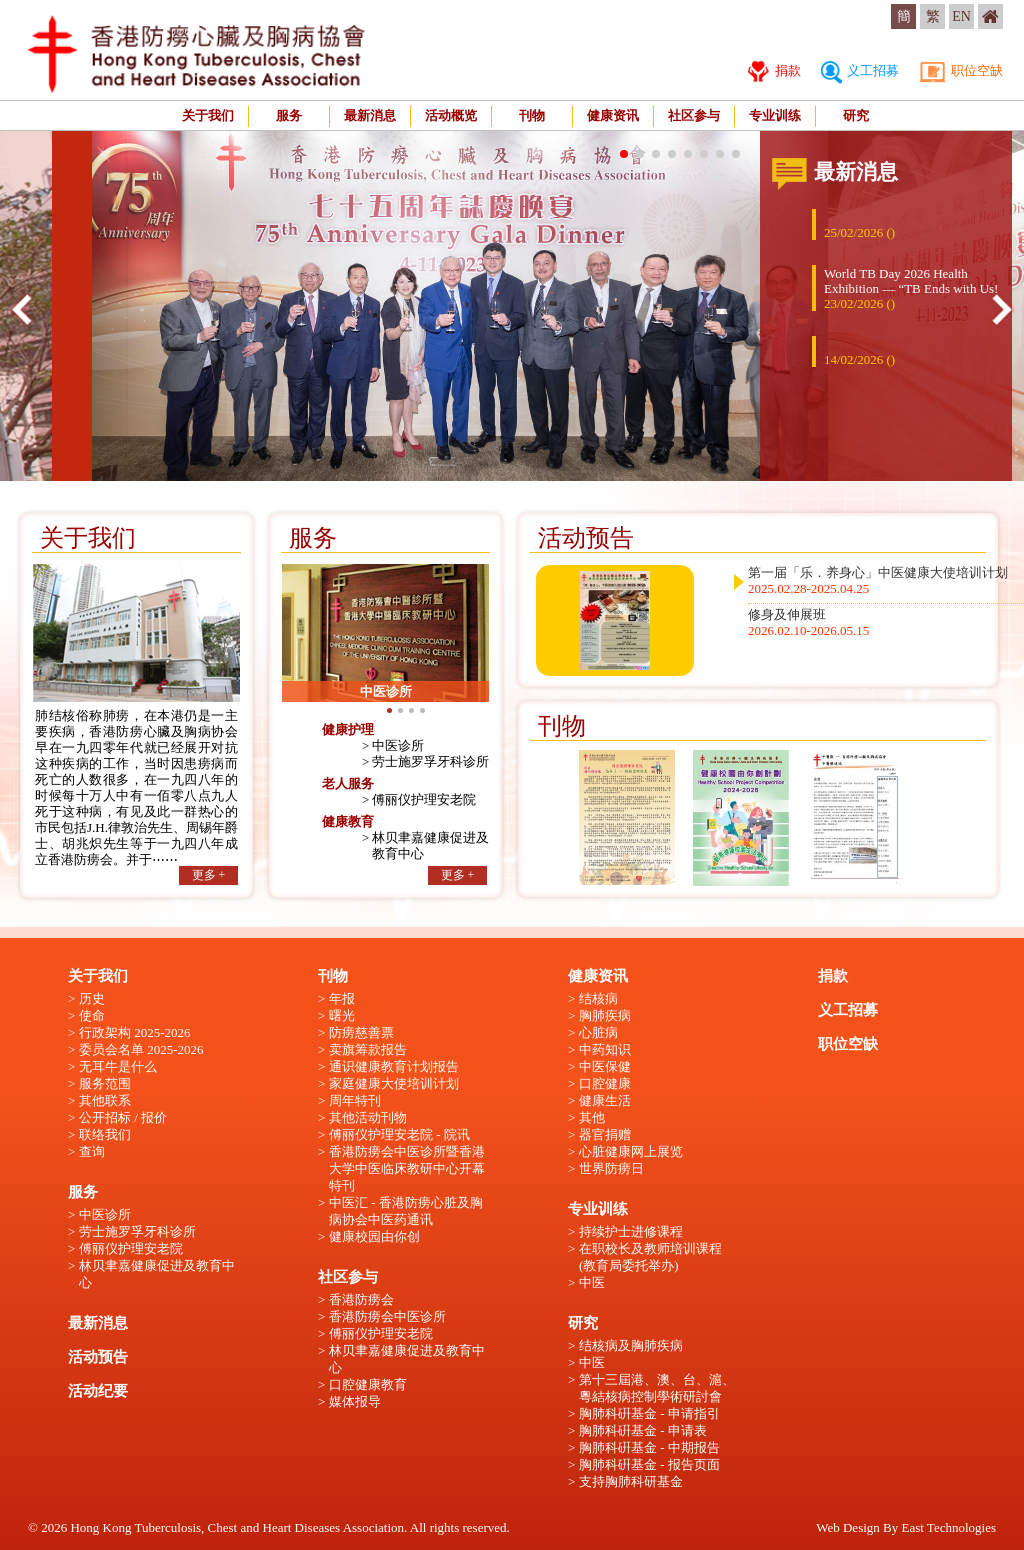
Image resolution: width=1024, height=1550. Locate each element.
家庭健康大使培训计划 (394, 1083)
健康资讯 (613, 115)
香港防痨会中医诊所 (387, 1316)
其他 (592, 1117)
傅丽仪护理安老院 (424, 799)
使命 (92, 1015)
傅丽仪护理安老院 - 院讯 (399, 1134)
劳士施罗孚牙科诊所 (430, 761)
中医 (592, 1282)
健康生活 (605, 1100)
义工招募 (860, 70)
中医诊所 (398, 745)
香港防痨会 (361, 1299)
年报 (342, 998)
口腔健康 (605, 1083)
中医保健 (605, 1066)
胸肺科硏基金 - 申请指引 (649, 1413)
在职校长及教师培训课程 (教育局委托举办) (650, 1257)
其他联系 (105, 1100)
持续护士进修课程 (631, 1231)
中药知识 (605, 1049)
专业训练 (775, 115)
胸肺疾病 (605, 1015)
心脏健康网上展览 (631, 1151)
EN (961, 16)
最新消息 (370, 115)
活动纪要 (98, 1391)
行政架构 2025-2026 (135, 1032)
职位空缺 (961, 70)
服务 (289, 115)
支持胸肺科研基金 (631, 1481)
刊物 (532, 115)
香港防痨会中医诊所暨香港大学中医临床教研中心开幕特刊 (407, 1168)
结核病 (598, 998)
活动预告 (98, 1357)
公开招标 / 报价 (123, 1117)
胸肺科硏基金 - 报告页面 (649, 1464)
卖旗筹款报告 (368, 1049)
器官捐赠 (605, 1134)
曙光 (342, 1015)
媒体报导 (355, 1401)
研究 (856, 115)
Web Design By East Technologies (906, 1527)
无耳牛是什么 (118, 1066)
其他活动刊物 (368, 1117)
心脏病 (598, 1032)
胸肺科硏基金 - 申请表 (643, 1430)
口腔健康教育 (368, 1384)
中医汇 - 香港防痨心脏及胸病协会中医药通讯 (406, 1211)
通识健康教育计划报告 (394, 1066)
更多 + (209, 875)
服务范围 (105, 1083)
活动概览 (451, 115)
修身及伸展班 (808, 622)
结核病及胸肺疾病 (631, 1345)
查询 (92, 1151)
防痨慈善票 (361, 1032)
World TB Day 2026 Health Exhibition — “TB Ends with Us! (911, 288)
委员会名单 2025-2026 (141, 1049)
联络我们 (105, 1134)
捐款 (774, 70)
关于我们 (208, 115)
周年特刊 (355, 1100)
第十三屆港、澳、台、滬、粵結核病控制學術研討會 (657, 1388)
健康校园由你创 (374, 1236)
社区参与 (694, 115)
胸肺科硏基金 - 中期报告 (649, 1447)
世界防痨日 (611, 1168)
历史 (92, 998)
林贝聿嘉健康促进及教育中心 (157, 1274)
